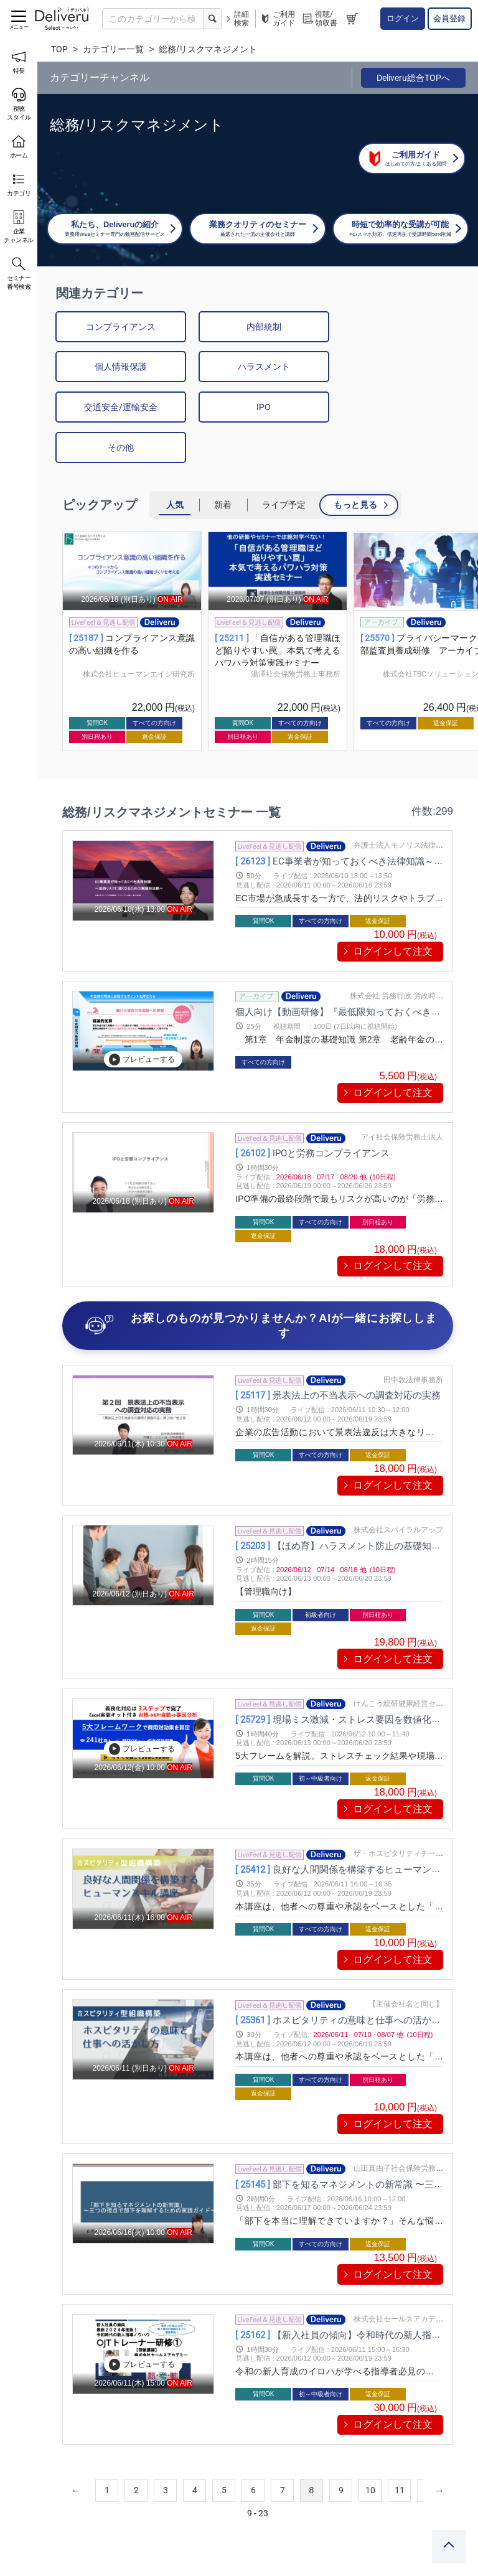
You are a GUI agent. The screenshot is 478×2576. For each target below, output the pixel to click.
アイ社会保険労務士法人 (402, 1098)
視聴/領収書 (319, 18)
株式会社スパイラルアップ (398, 1491)
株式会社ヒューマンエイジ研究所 (139, 635)
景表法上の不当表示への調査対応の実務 (338, 1356)
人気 (175, 466)
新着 (223, 466)
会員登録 (449, 18)
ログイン (403, 18)
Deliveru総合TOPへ (413, 78)
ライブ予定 (284, 466)
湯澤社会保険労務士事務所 (295, 635)
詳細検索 (237, 18)
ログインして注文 (393, 912)
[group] (132, 603)
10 (370, 2452)
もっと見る (355, 466)
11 (400, 2452)
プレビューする (142, 1020)
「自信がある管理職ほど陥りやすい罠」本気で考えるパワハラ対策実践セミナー (277, 611)
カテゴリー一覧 (113, 49)
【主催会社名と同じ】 (405, 1965)
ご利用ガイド (277, 18)
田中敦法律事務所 (413, 1340)
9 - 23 (257, 2475)
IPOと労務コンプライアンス (312, 1114)
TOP (59, 49)
